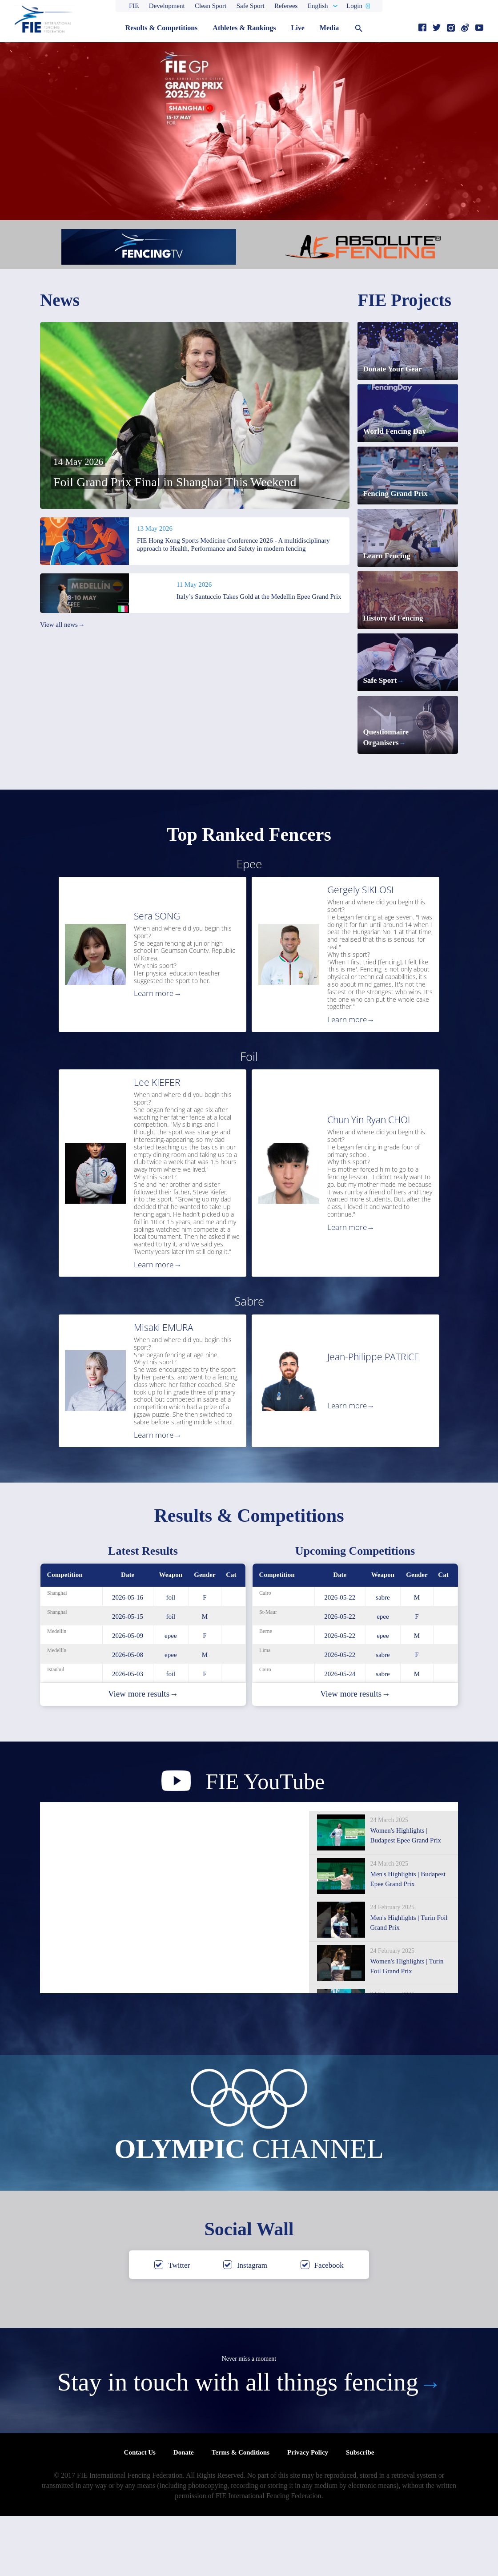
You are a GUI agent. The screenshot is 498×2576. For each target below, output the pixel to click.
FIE (134, 5)
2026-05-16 (127, 1657)
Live (298, 28)
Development (167, 5)
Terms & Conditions (240, 2512)
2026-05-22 (339, 1657)
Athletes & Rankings (244, 28)
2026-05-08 (127, 1714)
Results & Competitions (161, 28)
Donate (183, 2512)
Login (354, 5)
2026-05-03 (127, 1733)
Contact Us (140, 2512)
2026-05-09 (127, 1695)
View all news (62, 625)
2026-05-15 (127, 1676)
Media (329, 28)
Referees (285, 5)
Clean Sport (210, 5)
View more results (143, 1753)
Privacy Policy (307, 2512)
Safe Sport (251, 5)
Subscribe (360, 2512)
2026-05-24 (339, 1733)
